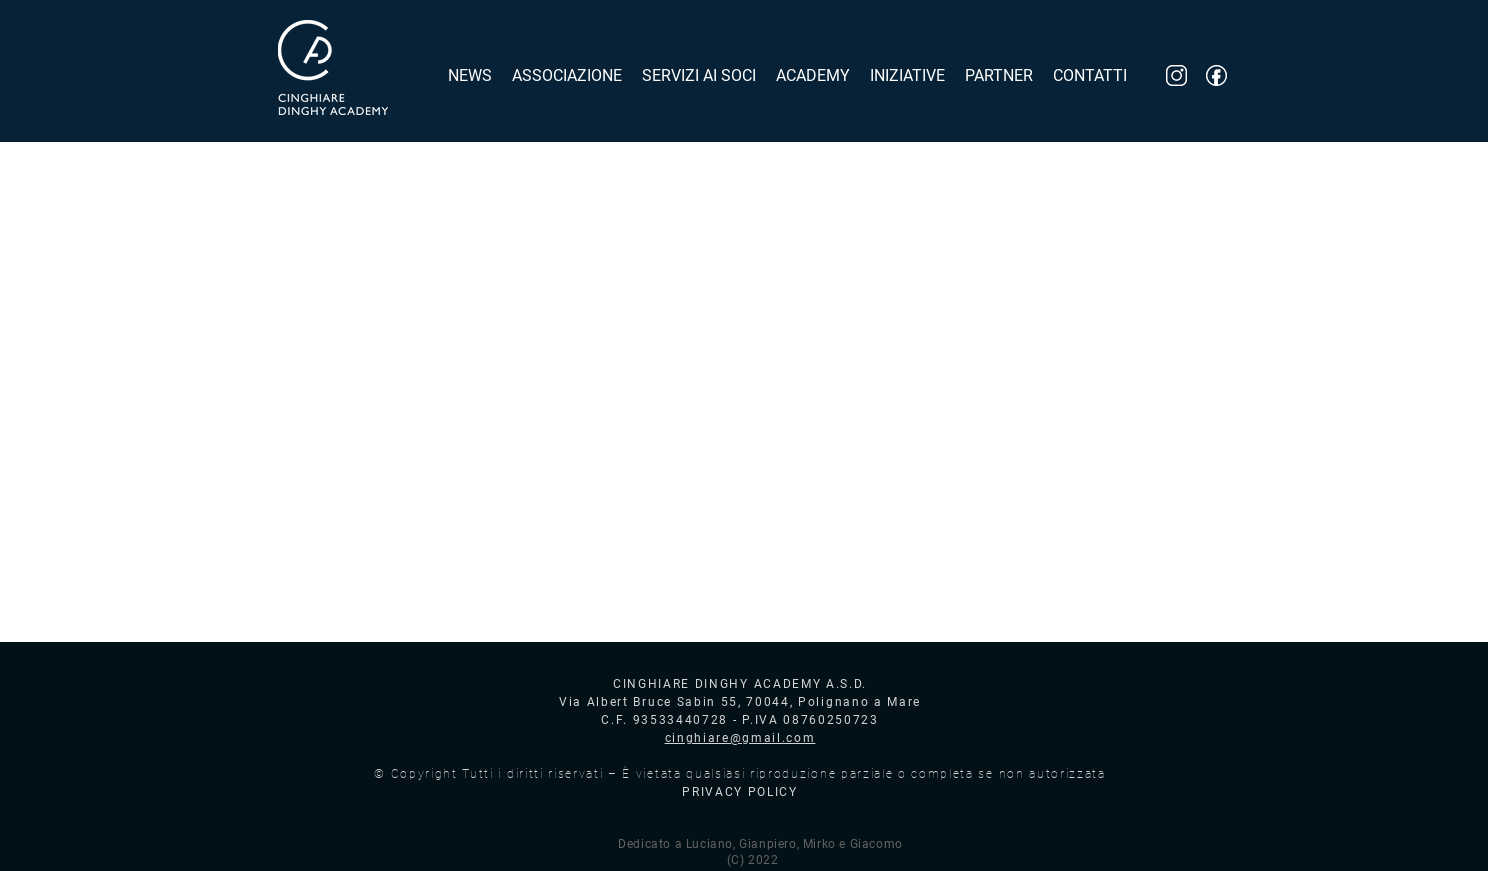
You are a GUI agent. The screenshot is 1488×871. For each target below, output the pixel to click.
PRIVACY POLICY (740, 792)
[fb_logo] (1216, 75)
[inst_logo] (1176, 75)
